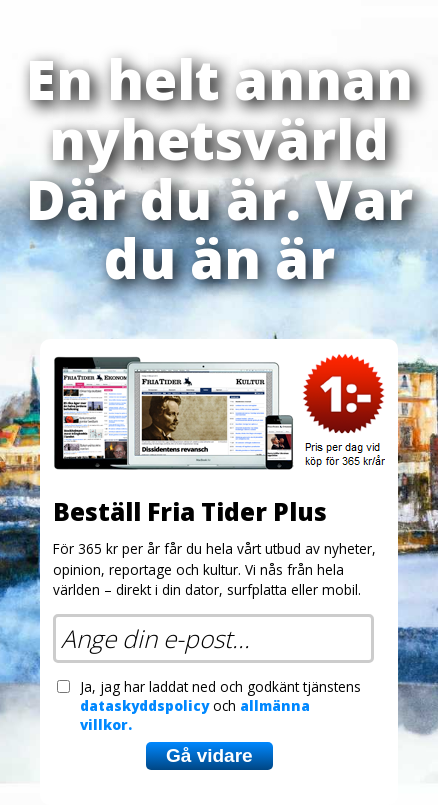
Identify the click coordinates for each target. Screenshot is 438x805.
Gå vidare (209, 755)
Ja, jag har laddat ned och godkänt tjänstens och (220, 705)
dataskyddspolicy (144, 705)
